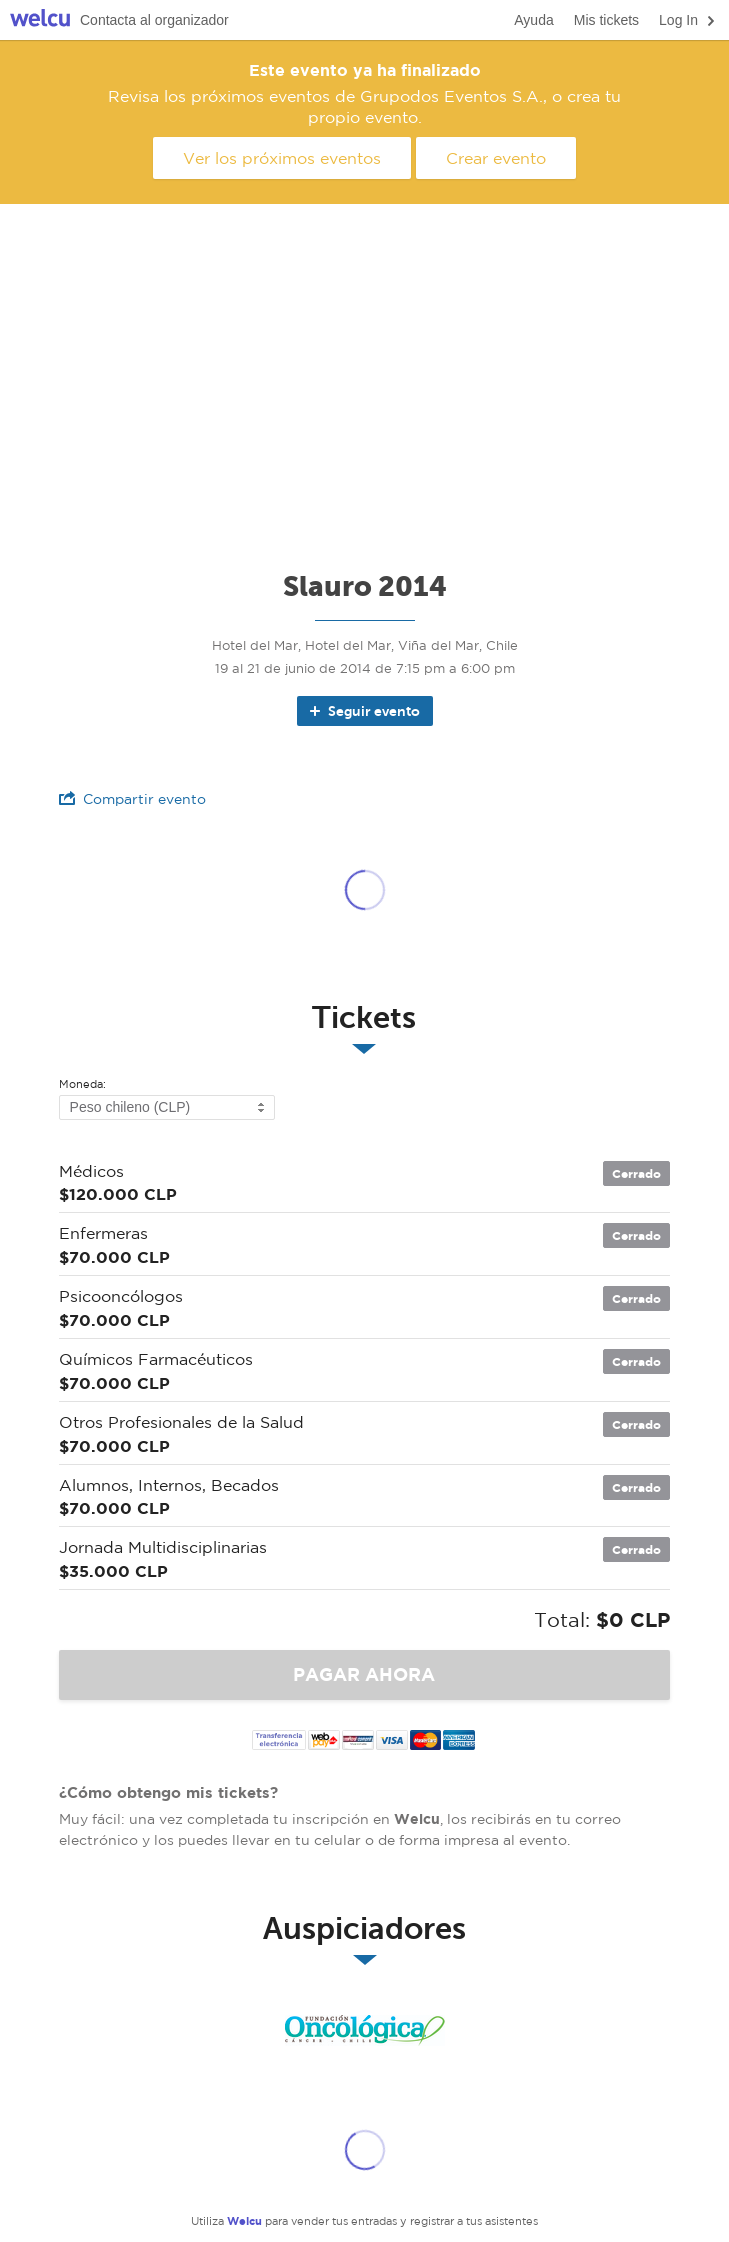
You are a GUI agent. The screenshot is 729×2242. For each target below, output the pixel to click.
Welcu (40, 20)
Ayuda (533, 20)
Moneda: (82, 1084)
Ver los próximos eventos (282, 158)
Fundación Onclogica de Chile (365, 2030)
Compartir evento (132, 798)
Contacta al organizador (154, 20)
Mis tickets (606, 20)
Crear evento (496, 158)
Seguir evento (363, 711)
